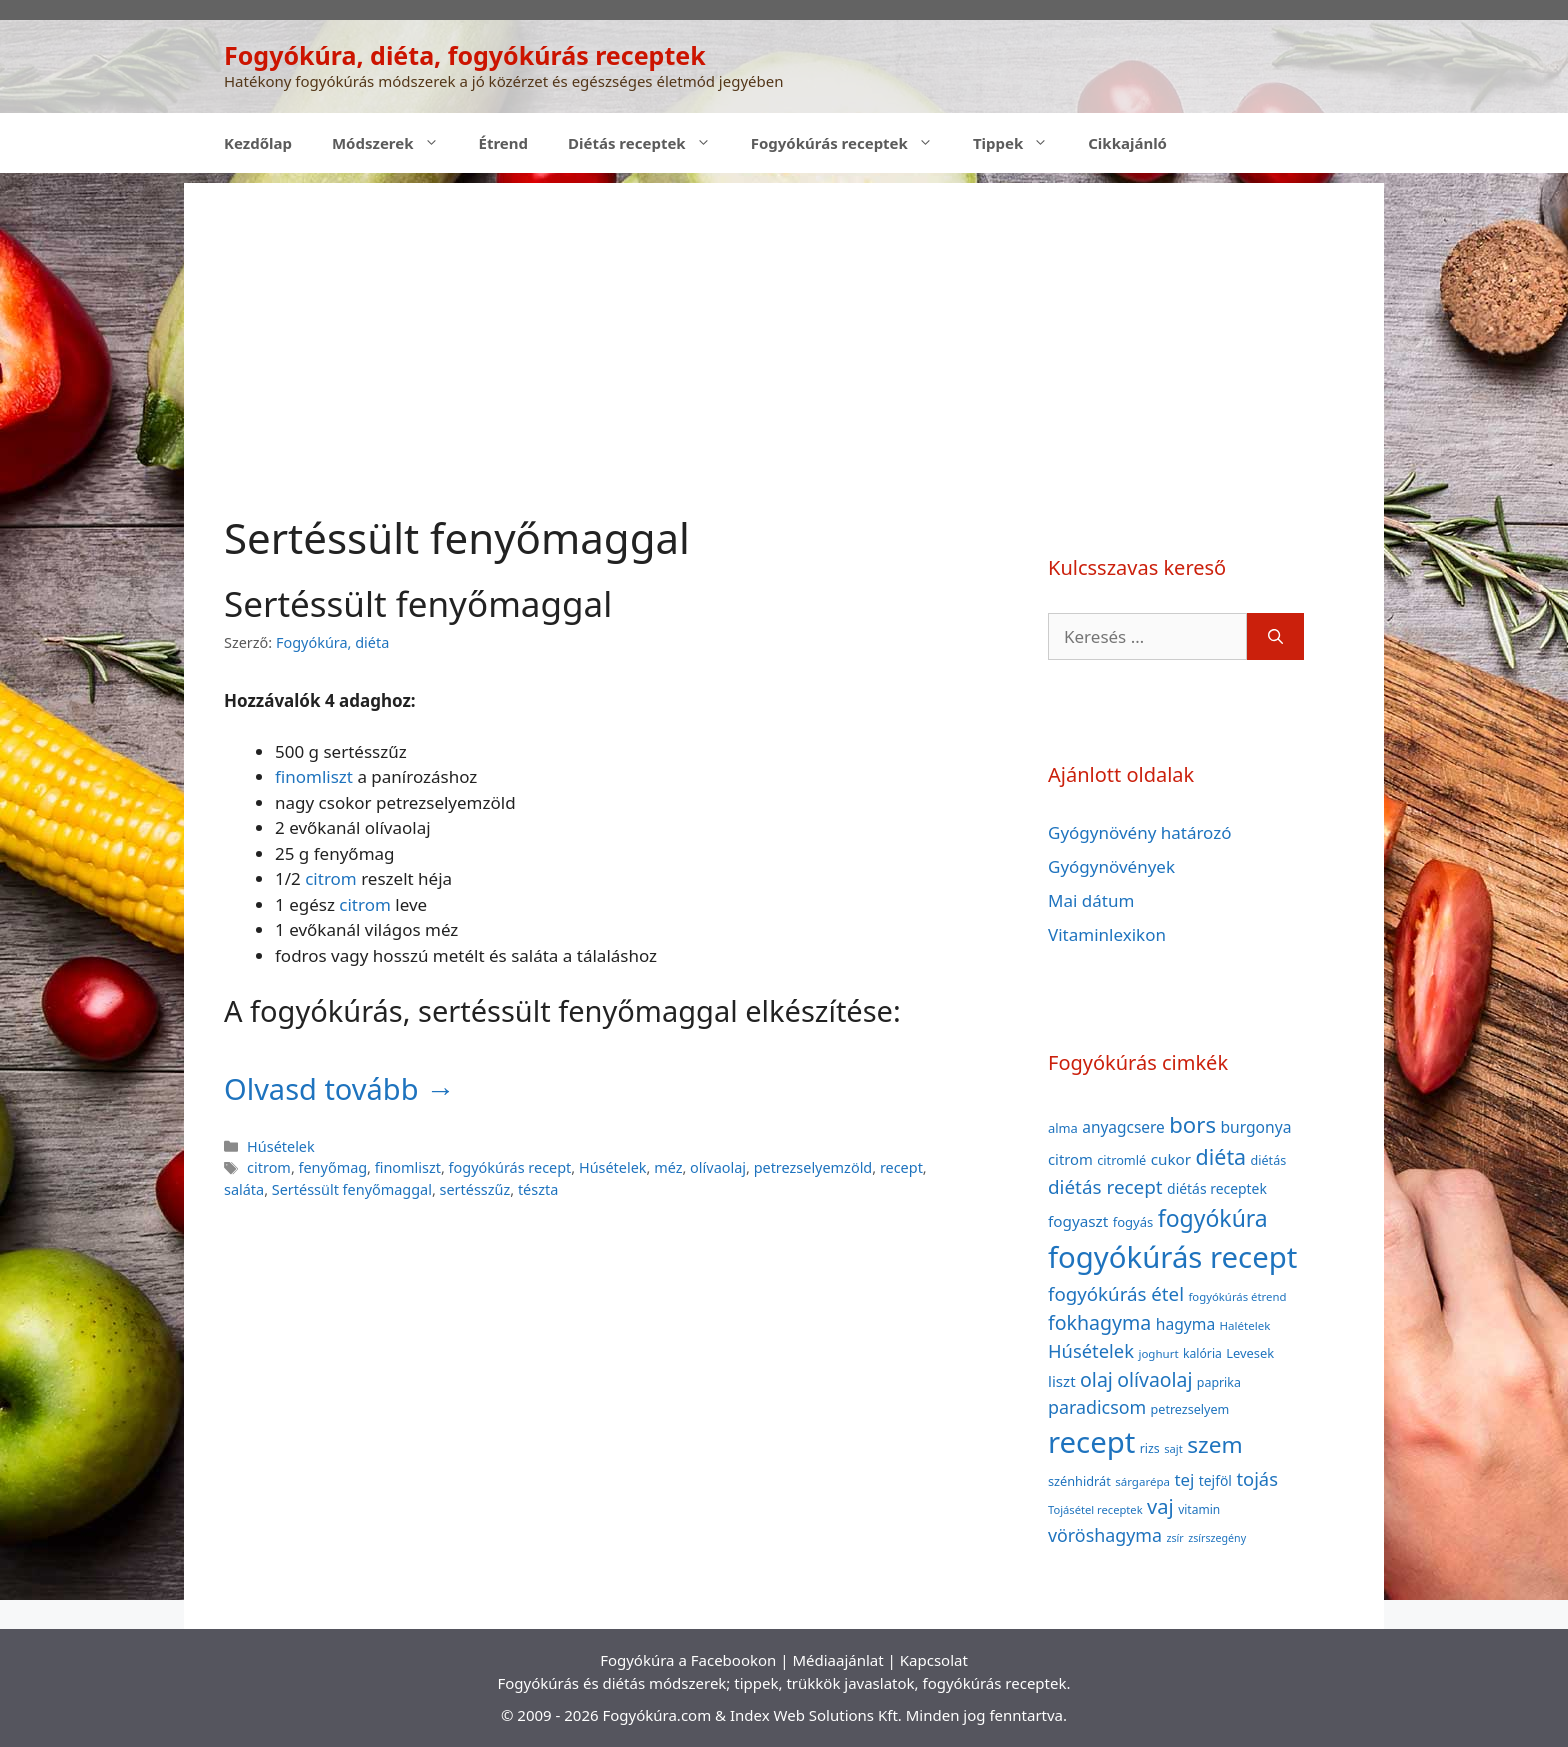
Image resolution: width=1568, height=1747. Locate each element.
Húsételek (281, 1146)
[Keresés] (1275, 637)
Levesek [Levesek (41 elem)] (1250, 1353)
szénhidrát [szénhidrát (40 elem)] (1079, 1481)
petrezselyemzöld (813, 1167)
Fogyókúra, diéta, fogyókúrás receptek (465, 55)
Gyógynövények (1111, 866)
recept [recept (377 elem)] (1091, 1442)
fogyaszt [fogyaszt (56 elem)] (1078, 1221)
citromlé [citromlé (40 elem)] (1121, 1160)
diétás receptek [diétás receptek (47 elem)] (1217, 1188)
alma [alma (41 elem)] (1063, 1128)
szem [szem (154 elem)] (1214, 1444)
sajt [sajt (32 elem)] (1173, 1448)
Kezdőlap (258, 143)
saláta (244, 1189)
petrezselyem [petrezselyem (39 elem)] (1190, 1409)
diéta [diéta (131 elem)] (1221, 1156)
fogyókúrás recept (510, 1167)
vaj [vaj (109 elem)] (1160, 1506)
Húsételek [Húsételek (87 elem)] (1091, 1350)
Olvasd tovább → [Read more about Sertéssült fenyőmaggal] (339, 1088)
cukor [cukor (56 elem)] (1171, 1159)
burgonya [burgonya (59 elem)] (1255, 1127)
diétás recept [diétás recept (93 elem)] (1105, 1187)
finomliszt (314, 776)
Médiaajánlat (837, 1660)
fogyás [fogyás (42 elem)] (1133, 1222)
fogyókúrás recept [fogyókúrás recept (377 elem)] (1172, 1257)
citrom (331, 878)
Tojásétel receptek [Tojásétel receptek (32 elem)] (1095, 1509)
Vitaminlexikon (1107, 934)
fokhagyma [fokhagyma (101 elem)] (1099, 1322)
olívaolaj (718, 1167)
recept (901, 1167)
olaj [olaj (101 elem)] (1096, 1379)
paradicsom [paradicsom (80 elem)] (1097, 1407)
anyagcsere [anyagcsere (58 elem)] (1123, 1127)
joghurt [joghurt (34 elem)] (1158, 1353)
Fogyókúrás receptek (852, 143)
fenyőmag (333, 1167)
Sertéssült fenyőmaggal (418, 603)
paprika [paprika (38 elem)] (1219, 1382)
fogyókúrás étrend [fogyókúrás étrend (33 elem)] (1237, 1296)
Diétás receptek (649, 143)
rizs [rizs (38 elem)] (1150, 1448)
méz (668, 1167)
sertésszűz (475, 1189)
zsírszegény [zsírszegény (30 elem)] (1217, 1538)
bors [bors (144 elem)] (1192, 1124)
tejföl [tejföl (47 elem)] (1215, 1480)
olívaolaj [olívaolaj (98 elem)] (1154, 1379)
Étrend (504, 143)
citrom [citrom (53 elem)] (1070, 1159)
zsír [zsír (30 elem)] (1174, 1538)
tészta (538, 1189)
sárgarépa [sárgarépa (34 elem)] (1142, 1481)
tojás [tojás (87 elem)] (1257, 1478)
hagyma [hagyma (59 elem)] (1185, 1324)
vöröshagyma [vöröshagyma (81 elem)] (1105, 1535)
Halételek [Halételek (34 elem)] (1245, 1325)
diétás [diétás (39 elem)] (1269, 1160)
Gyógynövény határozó (1140, 832)
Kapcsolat (934, 1660)
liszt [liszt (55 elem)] (1062, 1381)
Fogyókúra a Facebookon (688, 1660)
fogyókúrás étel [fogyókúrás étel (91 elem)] (1116, 1293)
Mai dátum (1091, 900)
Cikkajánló (1127, 143)
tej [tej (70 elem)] (1184, 1479)
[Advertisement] (784, 323)
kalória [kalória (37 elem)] (1202, 1353)
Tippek (1020, 143)
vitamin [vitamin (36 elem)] (1199, 1509)
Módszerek (395, 143)
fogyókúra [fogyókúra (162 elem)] (1213, 1218)
